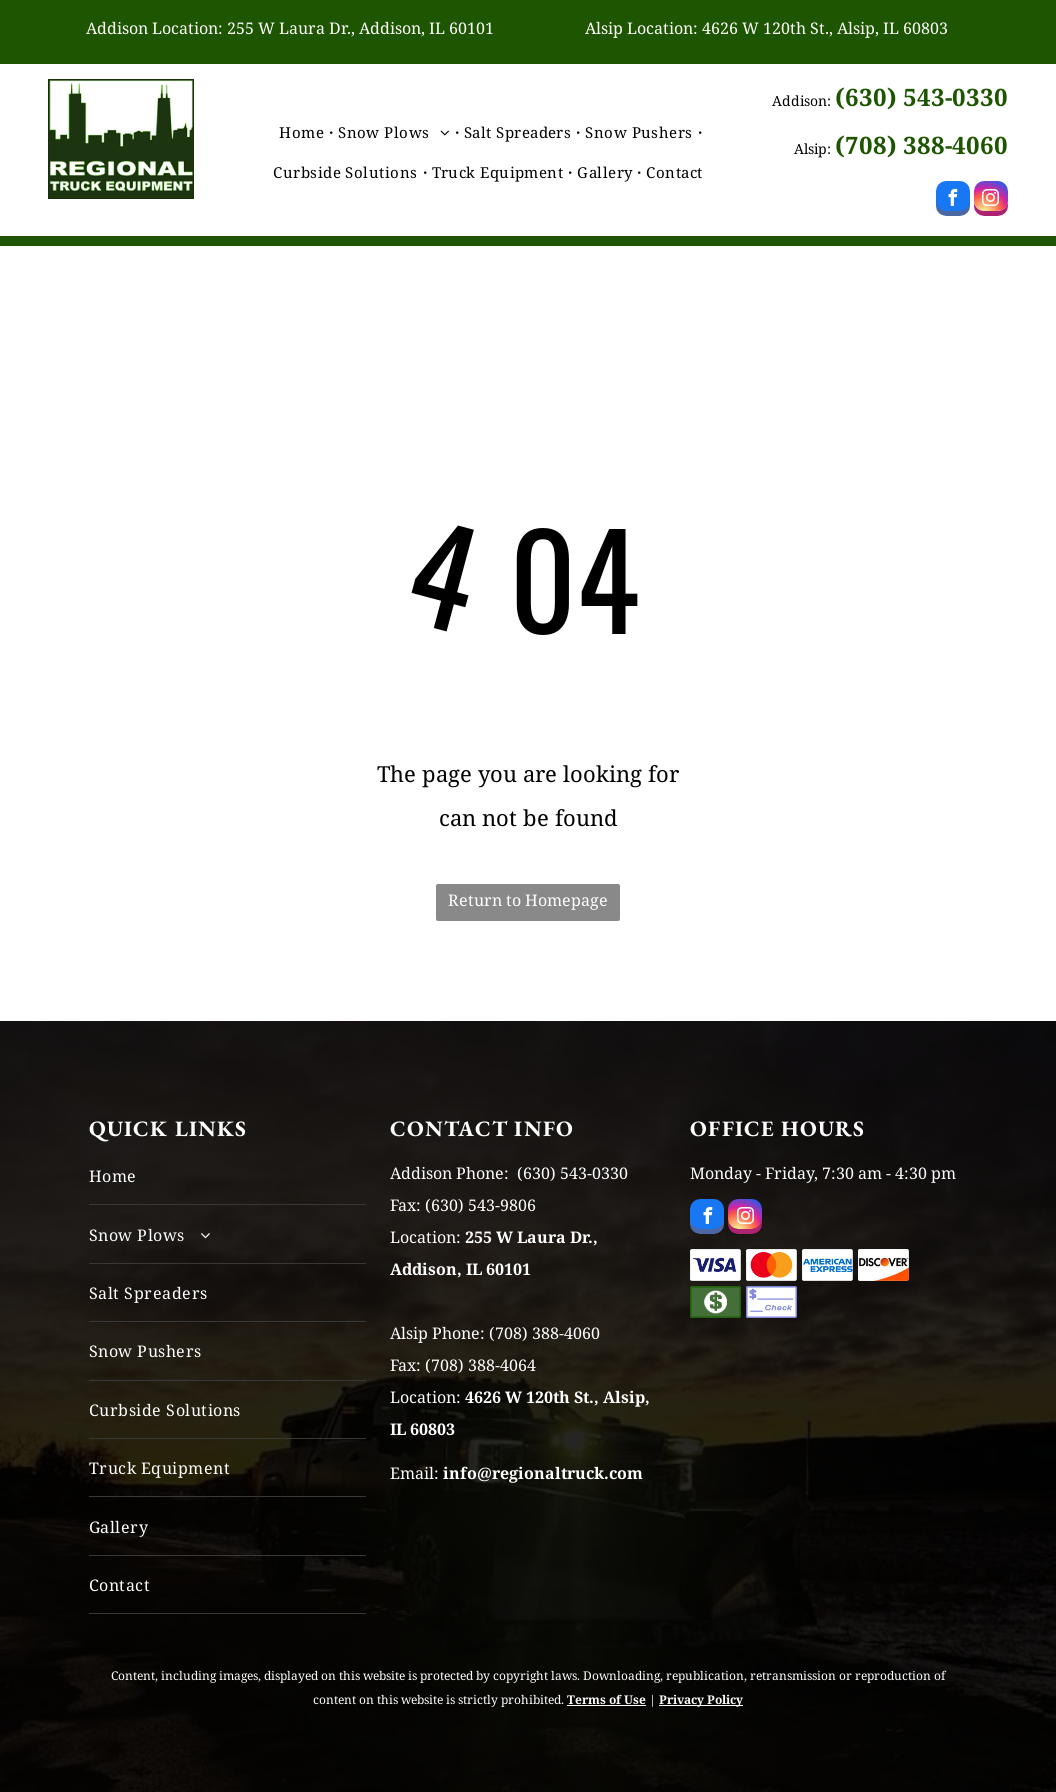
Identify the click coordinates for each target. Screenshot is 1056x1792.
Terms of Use (606, 1699)
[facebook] (953, 201)
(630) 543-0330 (921, 96)
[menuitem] (303, 132)
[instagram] (991, 201)
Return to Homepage (528, 900)
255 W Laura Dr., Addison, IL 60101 (360, 28)
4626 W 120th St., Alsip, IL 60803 (825, 28)
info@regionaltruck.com (543, 1473)
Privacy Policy (701, 1699)
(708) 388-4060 (921, 144)
